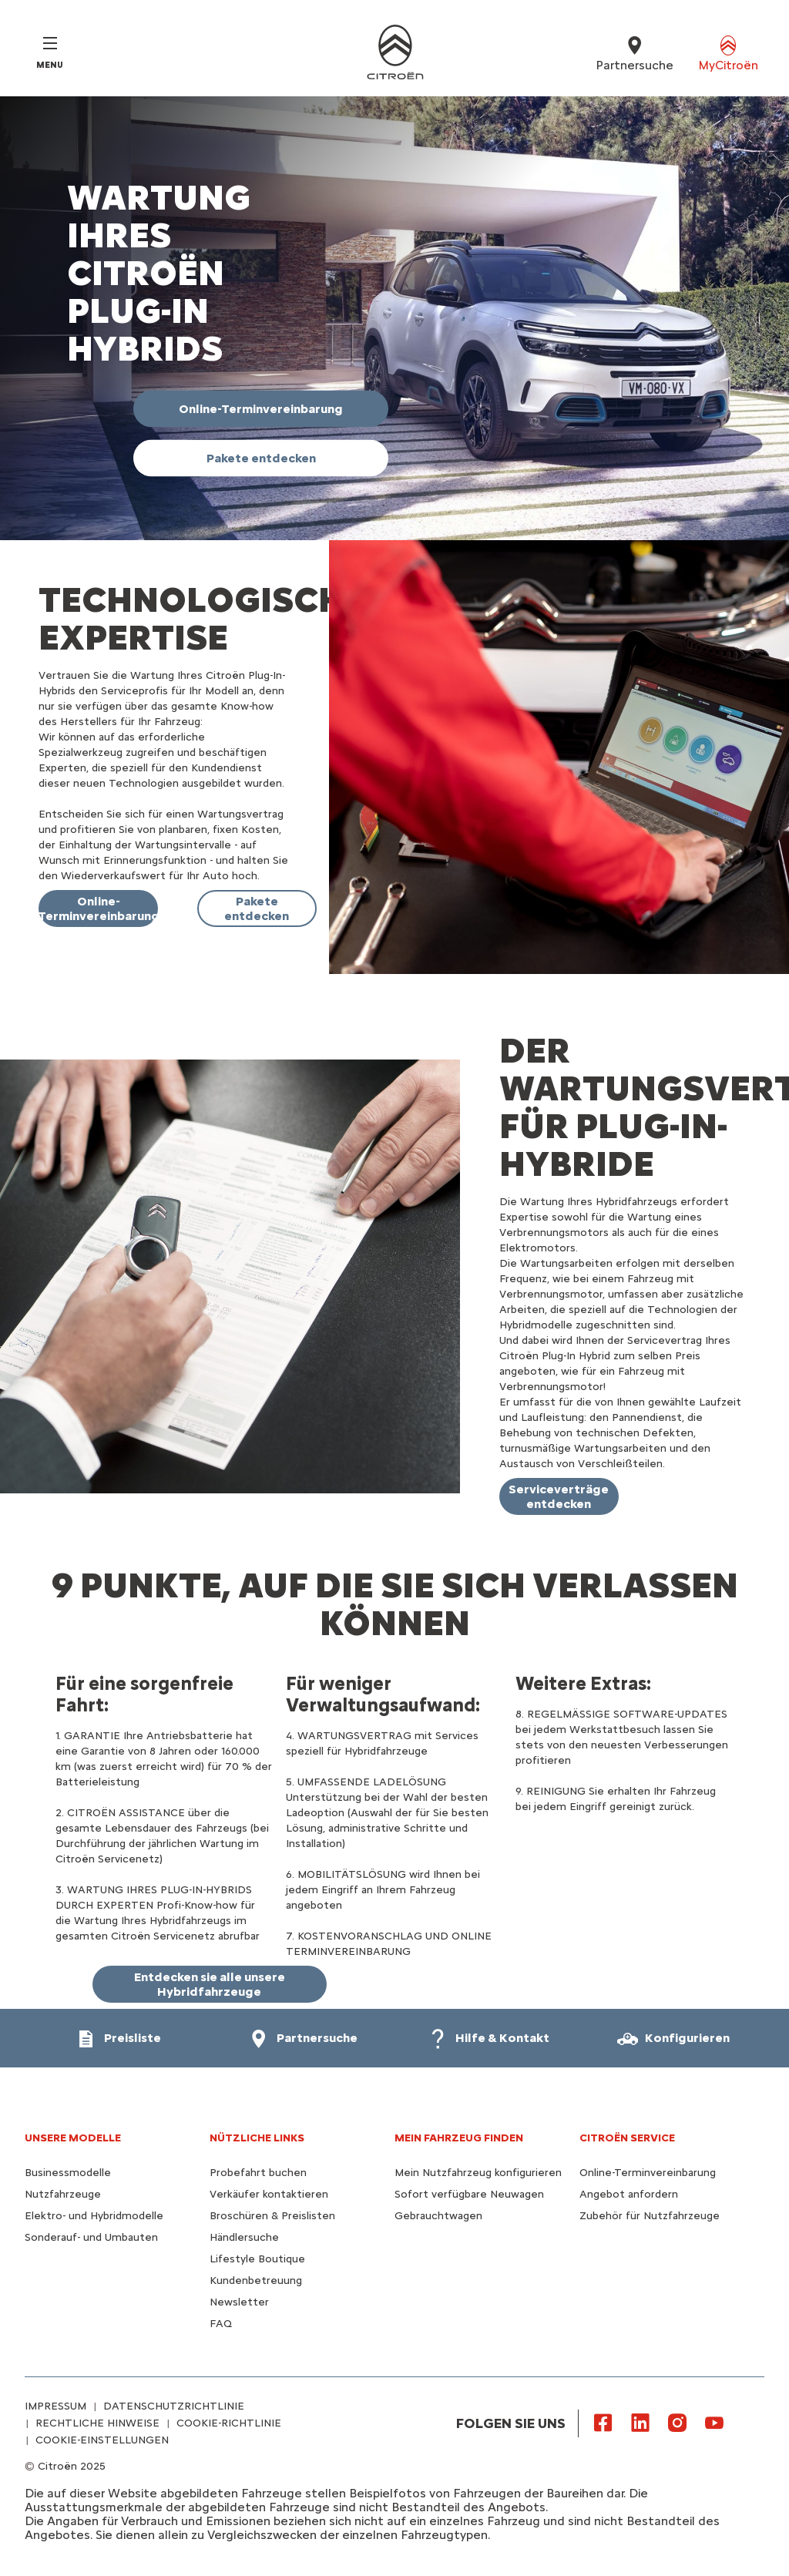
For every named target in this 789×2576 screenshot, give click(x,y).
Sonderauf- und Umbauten (91, 2237)
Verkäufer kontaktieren (269, 2194)
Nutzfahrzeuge (63, 2194)
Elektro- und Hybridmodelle (94, 2215)
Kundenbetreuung (256, 2280)
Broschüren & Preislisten (272, 2215)
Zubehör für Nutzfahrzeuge (649, 2215)
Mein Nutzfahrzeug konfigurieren (478, 2172)
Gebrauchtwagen (438, 2215)
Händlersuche (244, 2237)
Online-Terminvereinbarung (647, 2172)
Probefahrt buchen (258, 2172)
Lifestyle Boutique (257, 2258)
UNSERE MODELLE (73, 2137)
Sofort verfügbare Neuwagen (469, 2194)
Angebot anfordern (628, 2194)
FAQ (221, 2323)
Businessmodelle (68, 2172)
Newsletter (239, 2302)
